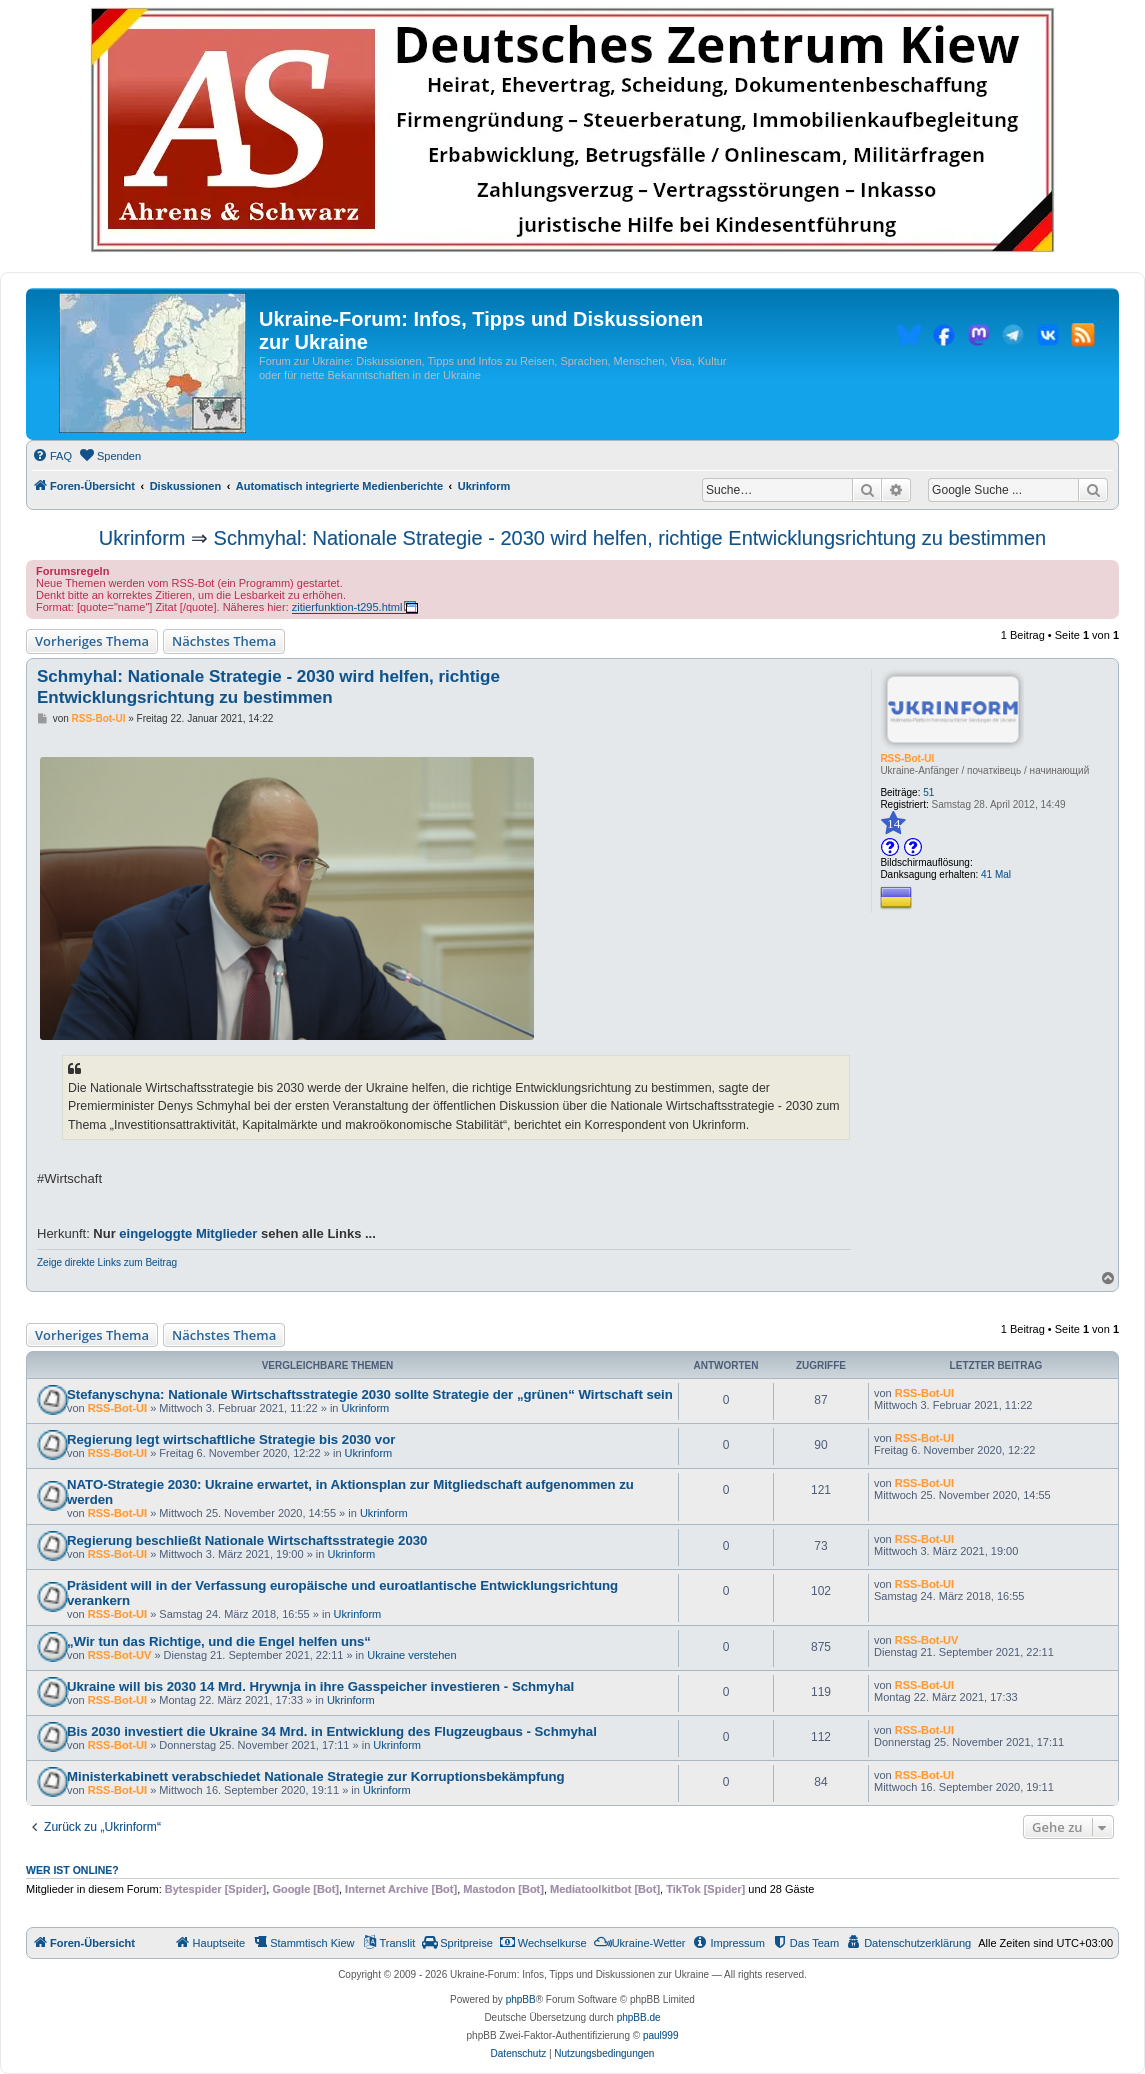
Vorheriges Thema (92, 641)
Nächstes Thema (224, 641)
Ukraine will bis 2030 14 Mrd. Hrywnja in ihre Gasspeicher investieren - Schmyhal (320, 1686)
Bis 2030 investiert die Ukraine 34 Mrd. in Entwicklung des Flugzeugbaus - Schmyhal (332, 1731)
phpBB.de (639, 2017)
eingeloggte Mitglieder (188, 1233)
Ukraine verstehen (411, 1655)
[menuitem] (52, 456)
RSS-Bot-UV (120, 1655)
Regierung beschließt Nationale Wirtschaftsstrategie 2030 (247, 1540)
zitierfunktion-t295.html (347, 607)
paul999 (661, 2035)
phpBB (521, 1999)
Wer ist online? (72, 1870)
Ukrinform (142, 538)
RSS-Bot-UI (907, 758)
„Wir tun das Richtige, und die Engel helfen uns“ (219, 1641)
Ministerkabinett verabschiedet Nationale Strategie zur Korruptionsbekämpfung (316, 1776)
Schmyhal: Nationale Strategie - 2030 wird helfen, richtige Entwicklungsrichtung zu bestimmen (630, 538)
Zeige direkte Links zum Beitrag (107, 1262)
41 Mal (996, 874)
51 (928, 792)
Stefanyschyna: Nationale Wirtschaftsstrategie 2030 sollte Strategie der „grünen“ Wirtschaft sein (370, 1394)
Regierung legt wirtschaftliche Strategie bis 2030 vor (231, 1439)
